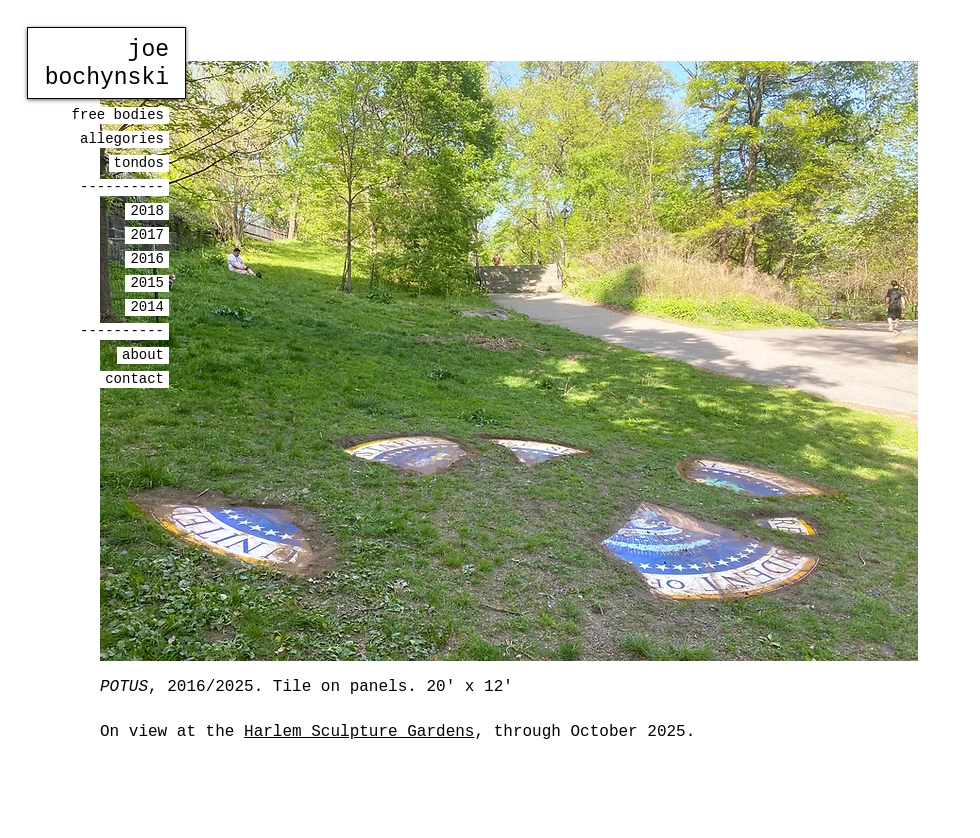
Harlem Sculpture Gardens (359, 732)
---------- (122, 187)
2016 (147, 259)
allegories (122, 139)
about (143, 355)
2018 (147, 211)
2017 (147, 235)
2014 (147, 307)
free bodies (118, 115)
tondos (139, 163)
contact (134, 379)
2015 (147, 283)
